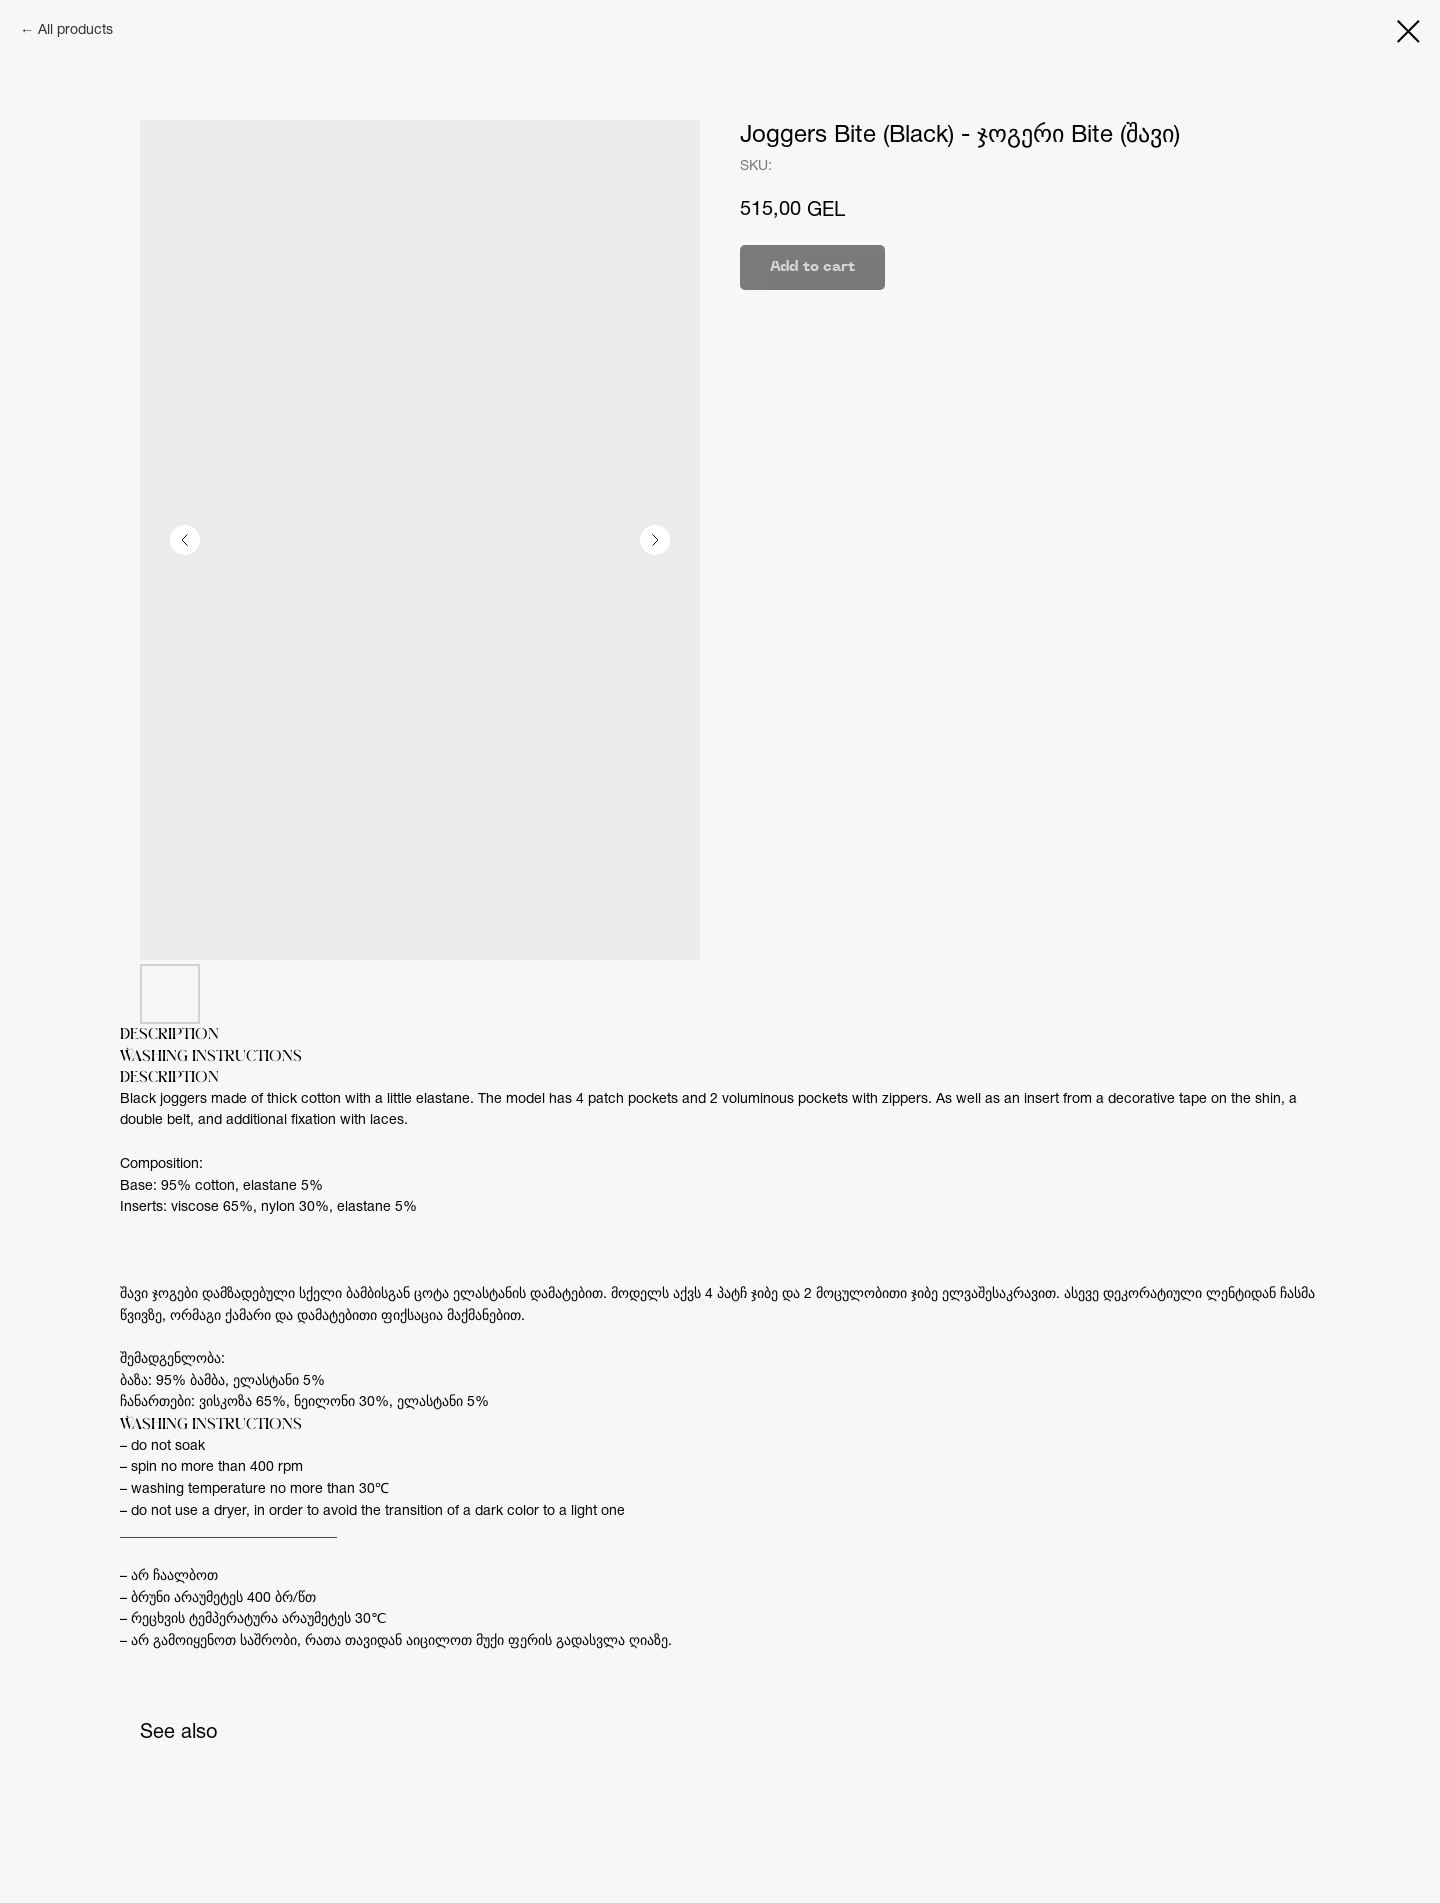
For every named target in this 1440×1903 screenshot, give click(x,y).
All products (75, 30)
